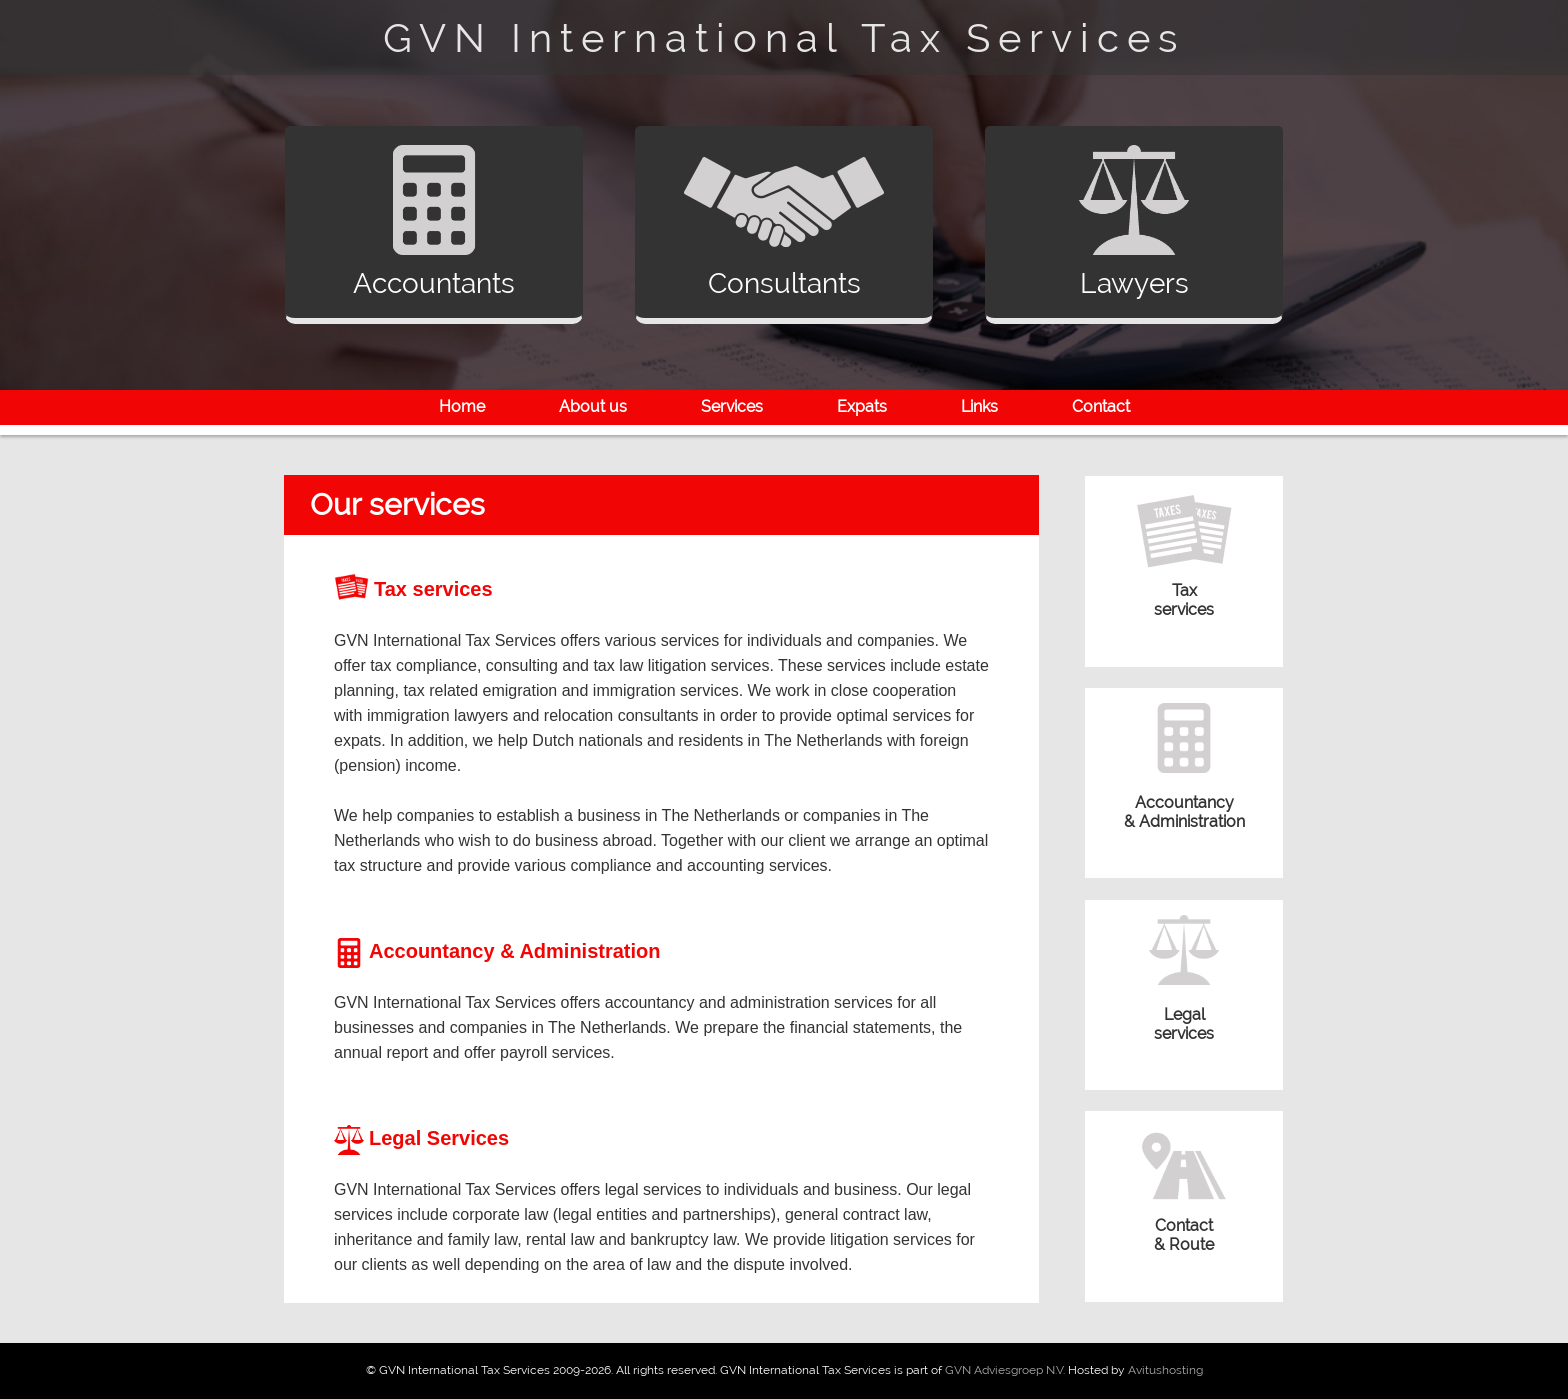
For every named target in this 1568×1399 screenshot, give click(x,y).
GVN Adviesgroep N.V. (1005, 1370)
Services (732, 406)
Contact (1101, 406)
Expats (862, 406)
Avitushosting (1165, 1370)
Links (979, 406)
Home (462, 406)
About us (593, 406)
